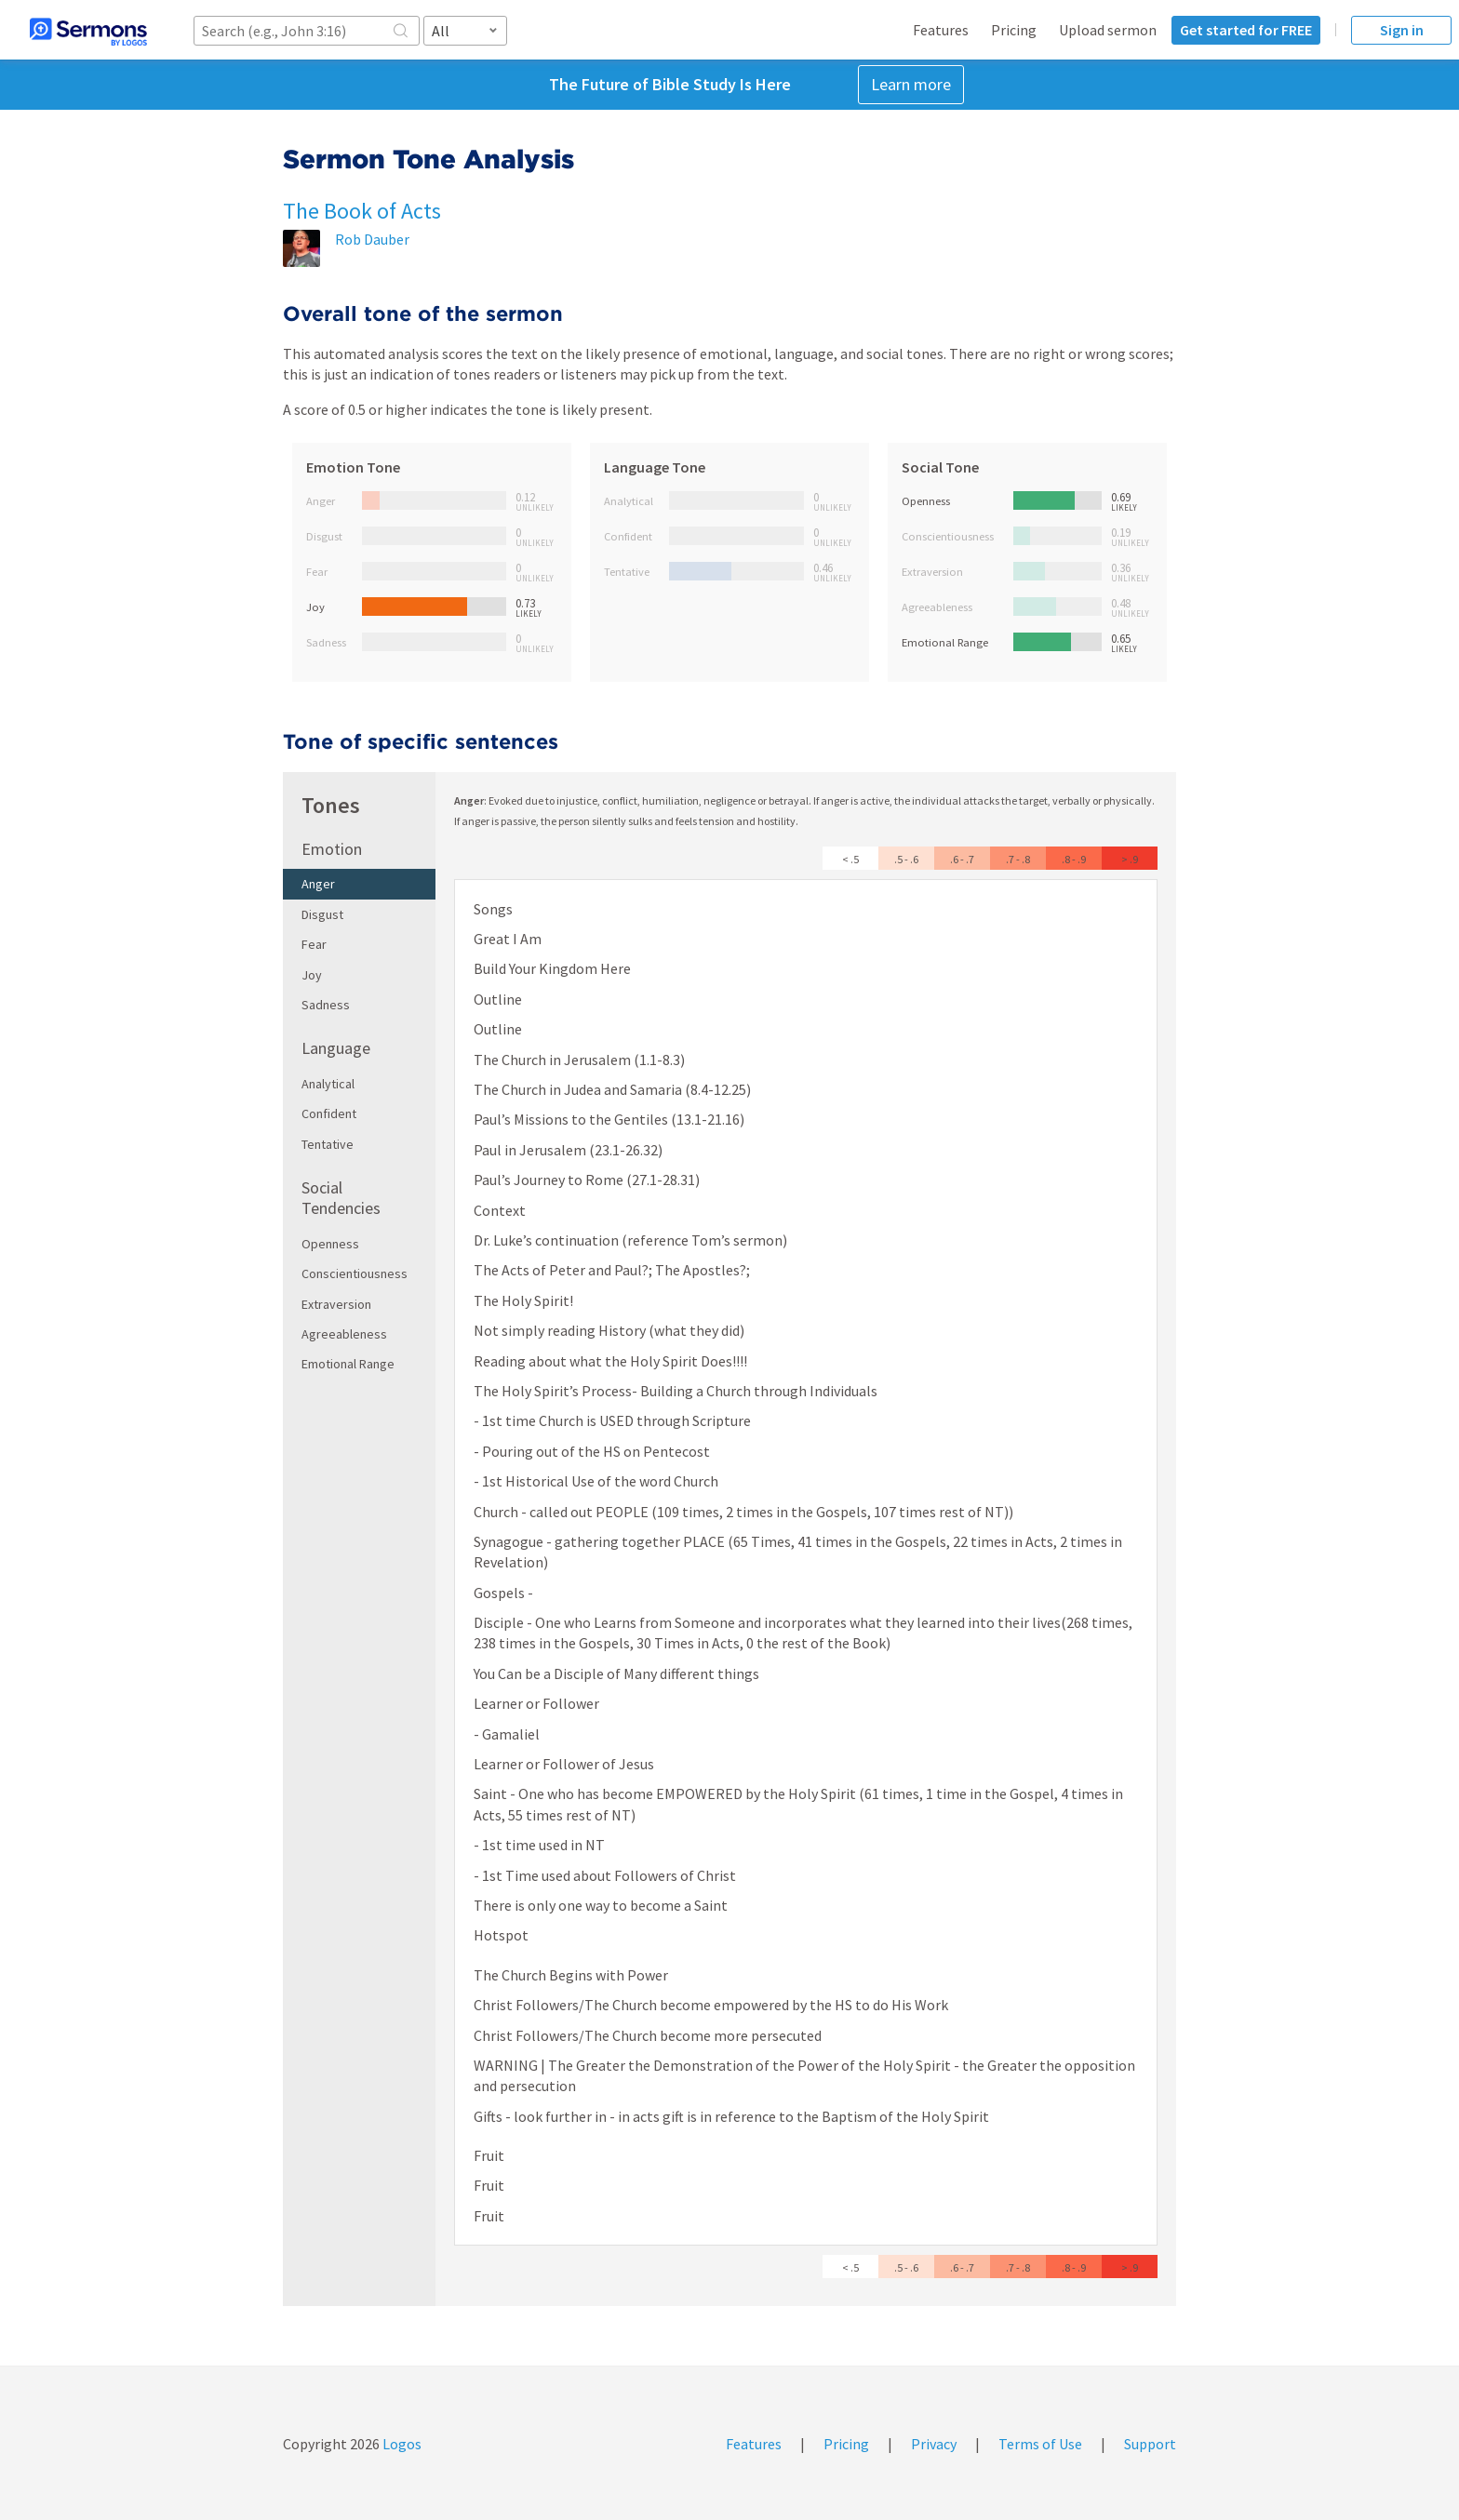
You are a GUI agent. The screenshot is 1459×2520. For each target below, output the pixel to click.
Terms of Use (1040, 2443)
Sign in (1402, 29)
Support (1150, 2443)
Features (941, 29)
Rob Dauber (372, 239)
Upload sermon (1108, 29)
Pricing (1014, 29)
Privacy (934, 2443)
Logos (401, 2443)
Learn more (911, 84)
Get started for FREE (1246, 29)
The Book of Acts (362, 210)
